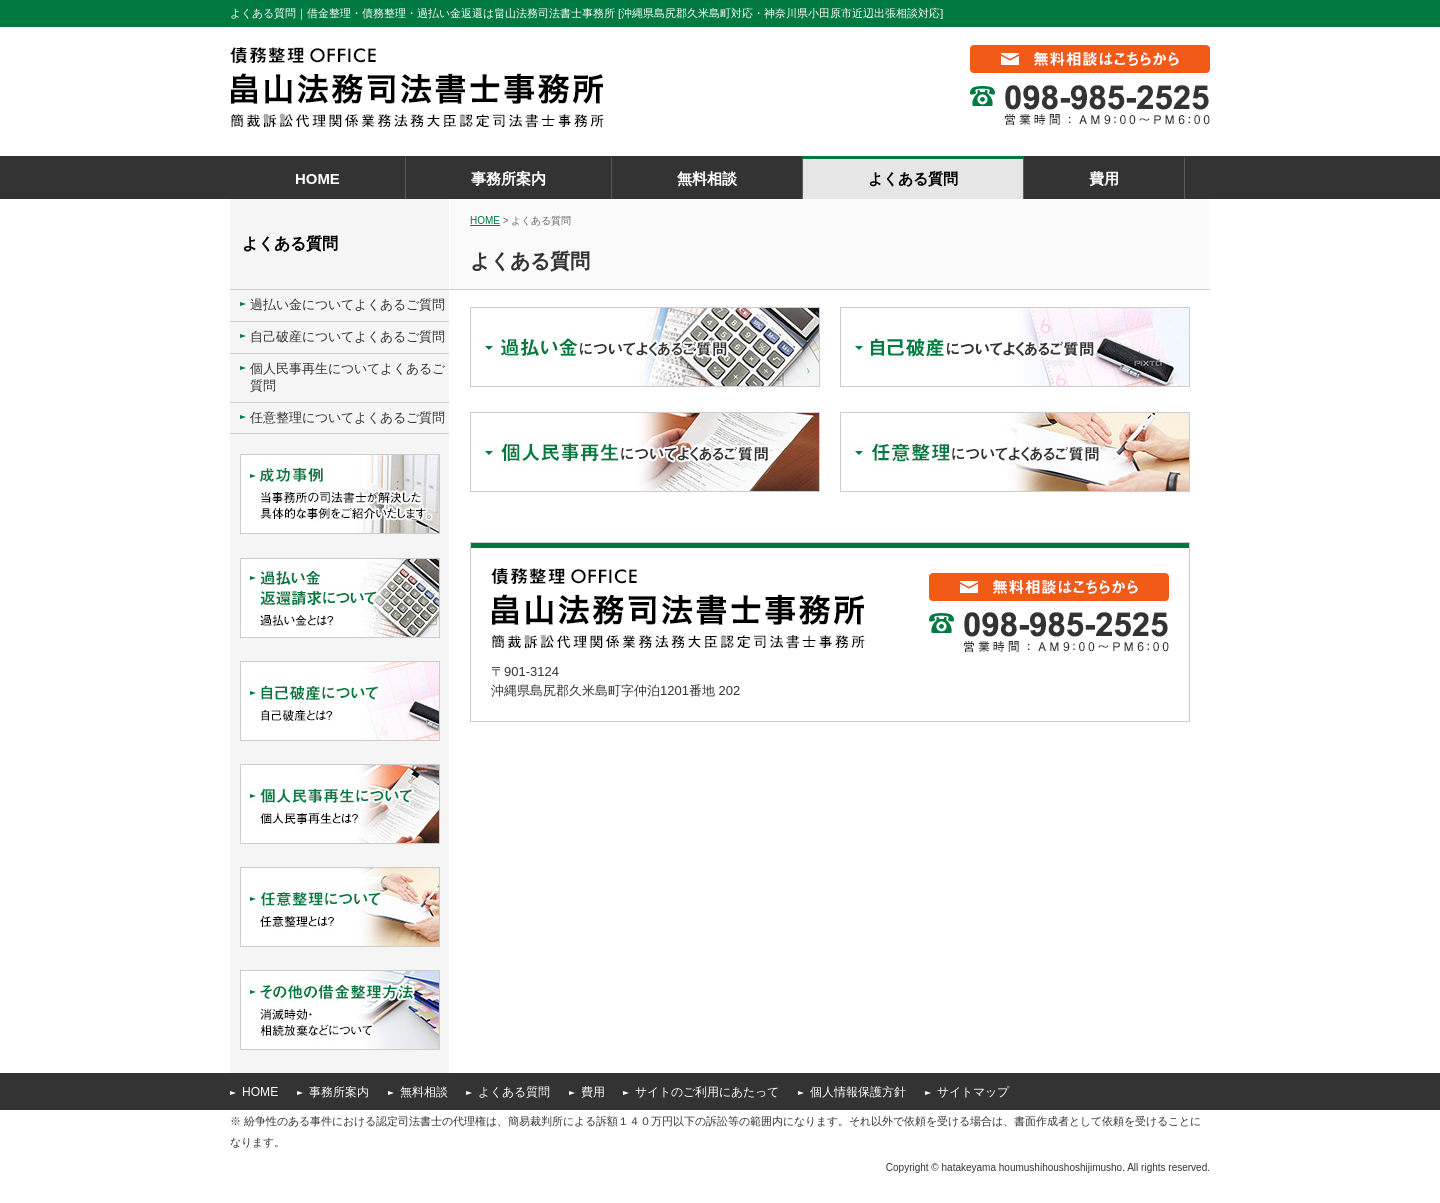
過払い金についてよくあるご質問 (347, 304)
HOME (317, 178)
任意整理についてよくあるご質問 (347, 417)
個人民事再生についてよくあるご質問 (347, 377)
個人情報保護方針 (858, 1092)
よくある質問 (913, 178)
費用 (1104, 178)
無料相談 (707, 178)
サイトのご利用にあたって (707, 1092)
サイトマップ (973, 1092)
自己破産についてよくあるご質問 (347, 336)
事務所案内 (508, 178)
